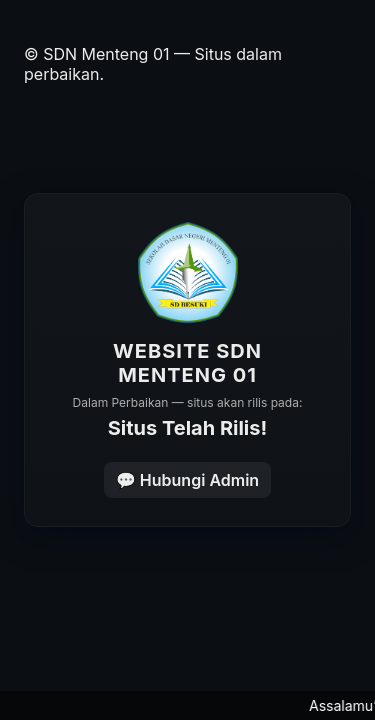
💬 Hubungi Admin (187, 480)
